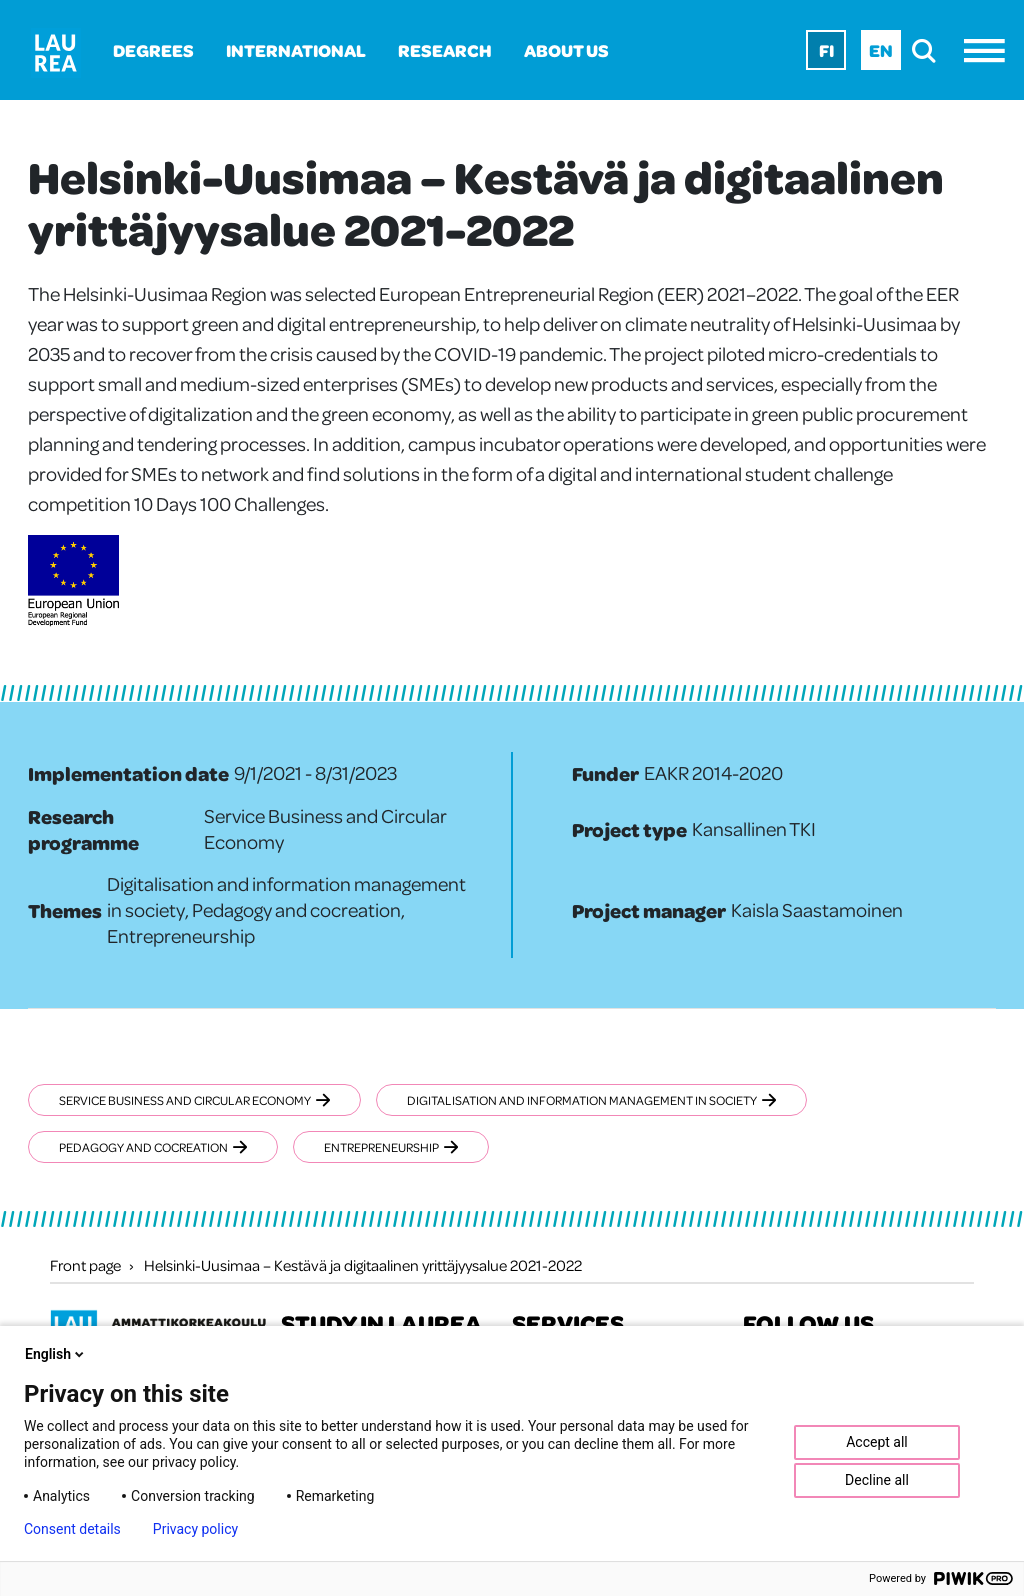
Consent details (72, 1529)
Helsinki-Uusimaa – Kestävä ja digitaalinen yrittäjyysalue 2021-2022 (363, 1265)
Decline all (877, 1480)
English (56, 1354)
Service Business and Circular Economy (194, 1100)
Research (445, 50)
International (296, 50)
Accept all (877, 1442)
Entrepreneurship (391, 1147)
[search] (929, 50)
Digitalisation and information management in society (591, 1100)
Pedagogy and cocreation (153, 1147)
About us (566, 50)
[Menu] (989, 50)
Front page (85, 1265)
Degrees (153, 50)
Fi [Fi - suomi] (826, 50)
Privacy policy (195, 1529)
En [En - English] (881, 50)
